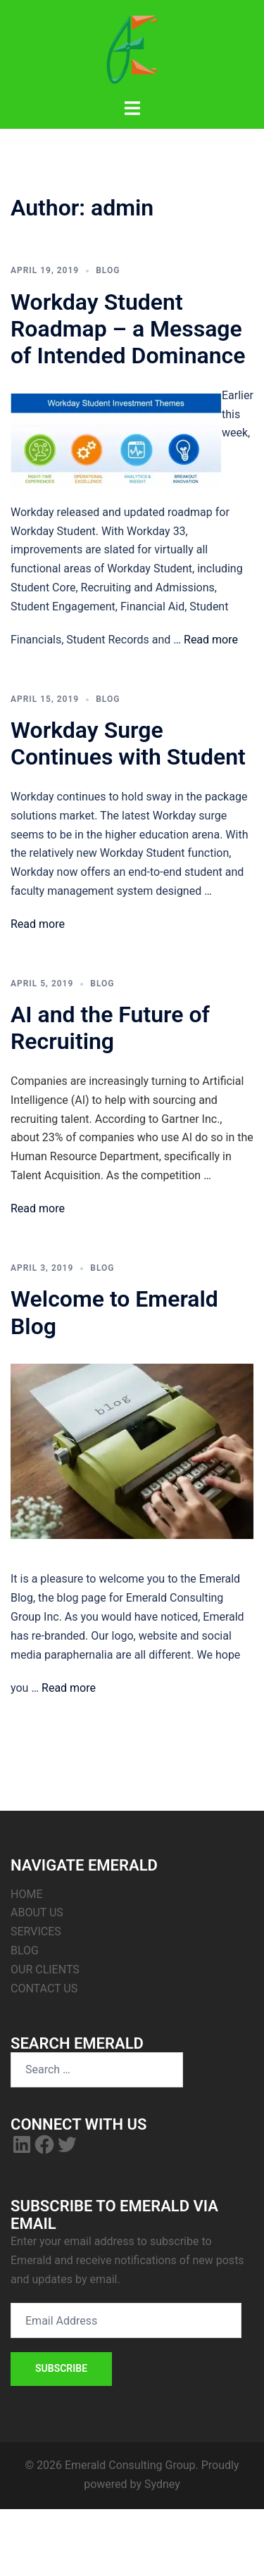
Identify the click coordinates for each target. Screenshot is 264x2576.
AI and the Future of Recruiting (110, 1028)
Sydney (162, 2484)
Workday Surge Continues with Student (128, 743)
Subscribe (61, 2368)
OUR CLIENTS (45, 1969)
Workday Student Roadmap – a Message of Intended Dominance (128, 329)
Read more (211, 639)
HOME (26, 1894)
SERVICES (36, 1931)
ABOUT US (37, 1912)
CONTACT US (44, 1988)
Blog (108, 270)
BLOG (25, 1950)
